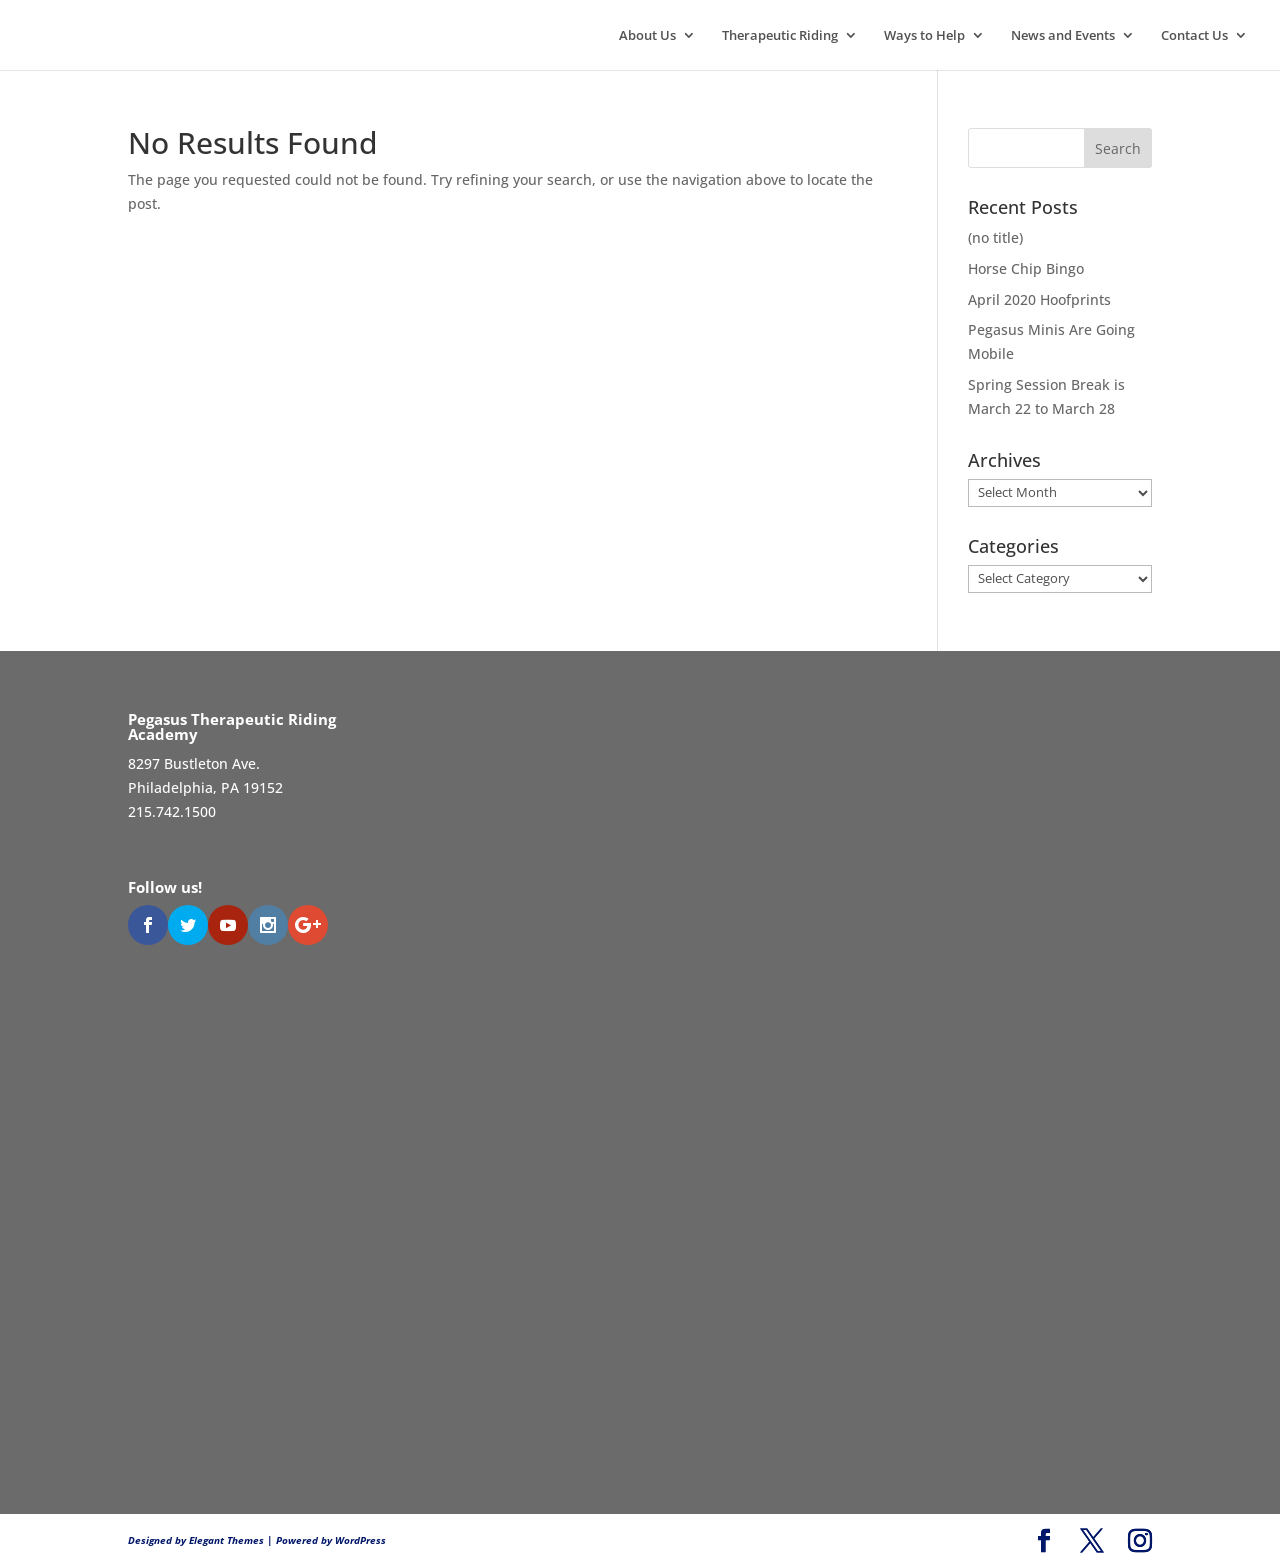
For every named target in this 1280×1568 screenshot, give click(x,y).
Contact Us (1194, 36)
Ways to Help (924, 36)
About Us (647, 36)
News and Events (1063, 36)
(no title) (995, 237)
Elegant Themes (226, 1540)
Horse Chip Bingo (1026, 268)
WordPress (360, 1540)
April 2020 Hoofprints (1039, 299)
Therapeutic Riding (780, 36)
